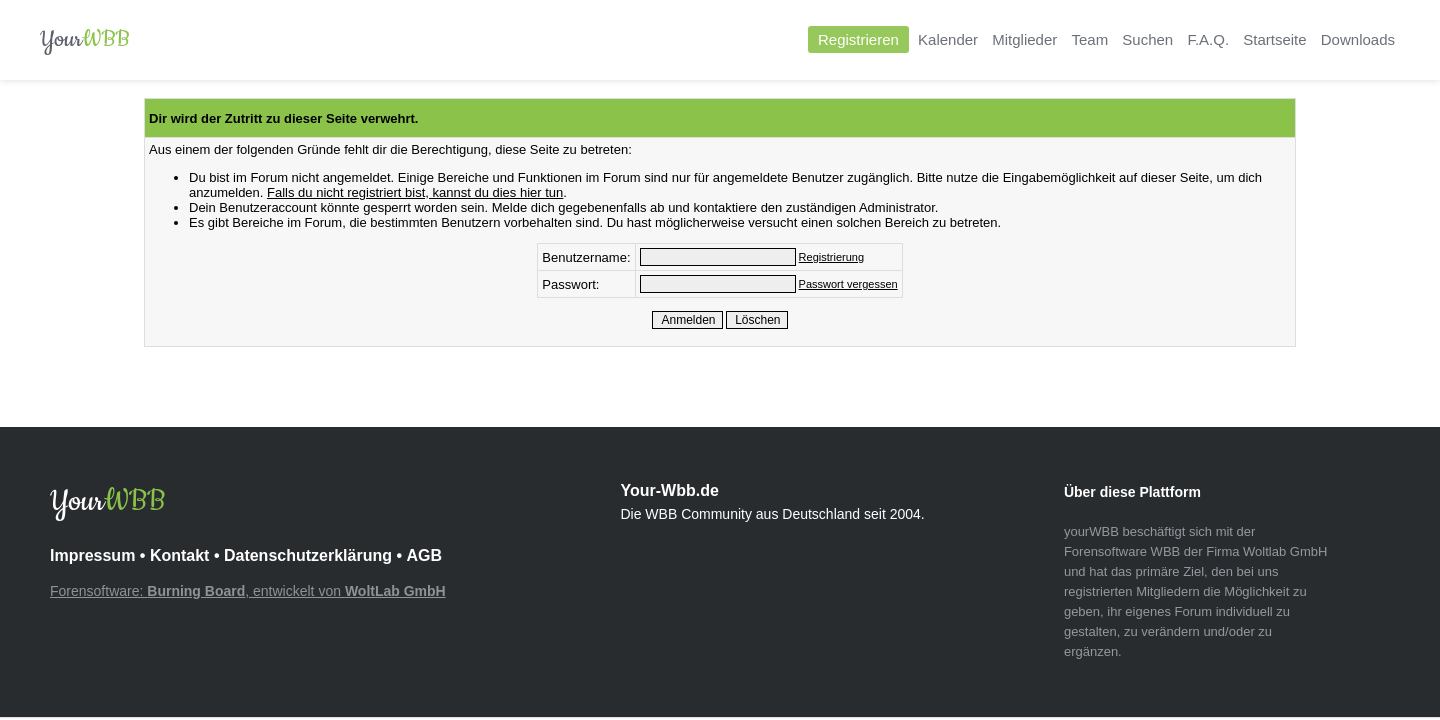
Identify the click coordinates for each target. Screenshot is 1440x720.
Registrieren (858, 39)
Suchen (1147, 39)
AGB (424, 555)
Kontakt (180, 555)
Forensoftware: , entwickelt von (248, 591)
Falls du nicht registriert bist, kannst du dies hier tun (415, 192)
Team (1089, 39)
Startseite (1274, 39)
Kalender (948, 39)
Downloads (1358, 39)
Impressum (92, 555)
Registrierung (831, 257)
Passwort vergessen (848, 284)
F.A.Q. (1208, 39)
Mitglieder (1024, 39)
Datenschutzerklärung (308, 555)
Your (85, 39)
